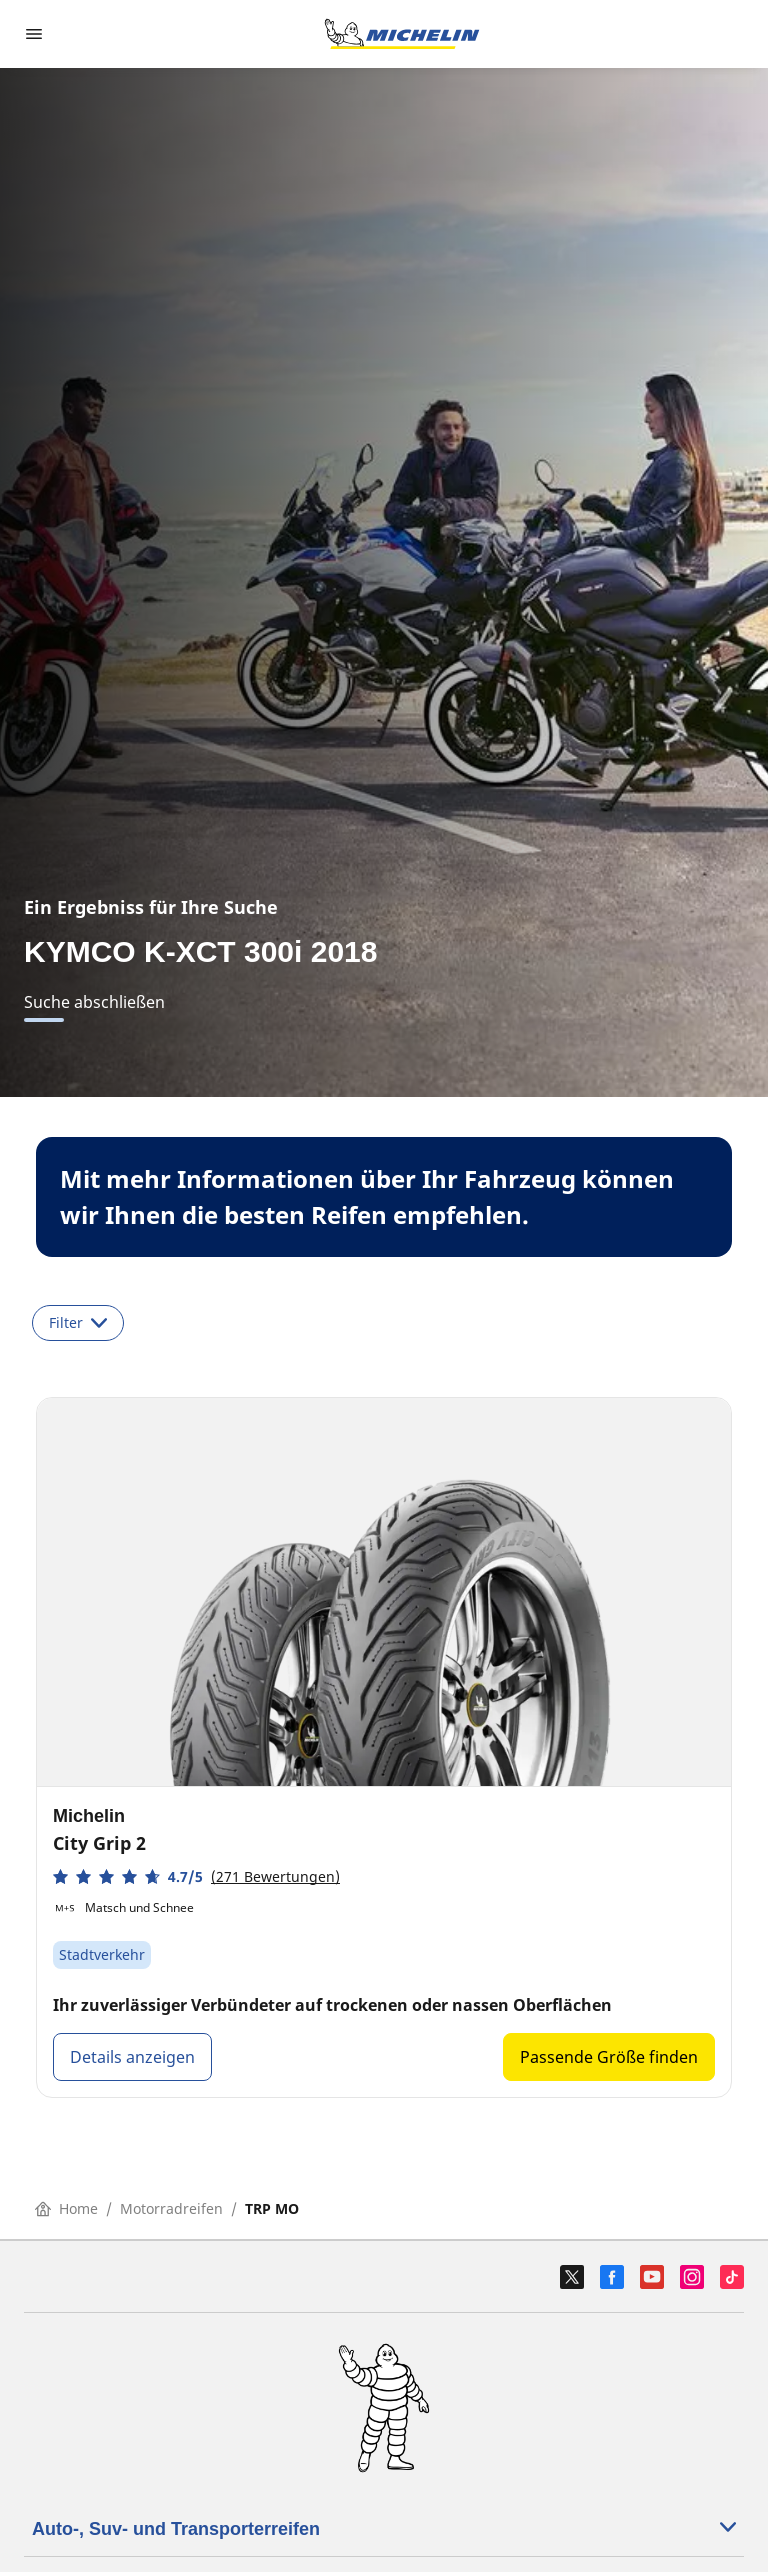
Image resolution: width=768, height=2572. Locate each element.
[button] (196, 1876)
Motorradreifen (171, 2208)
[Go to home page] (402, 34)
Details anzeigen (132, 2057)
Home (66, 2208)
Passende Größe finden (609, 2057)
